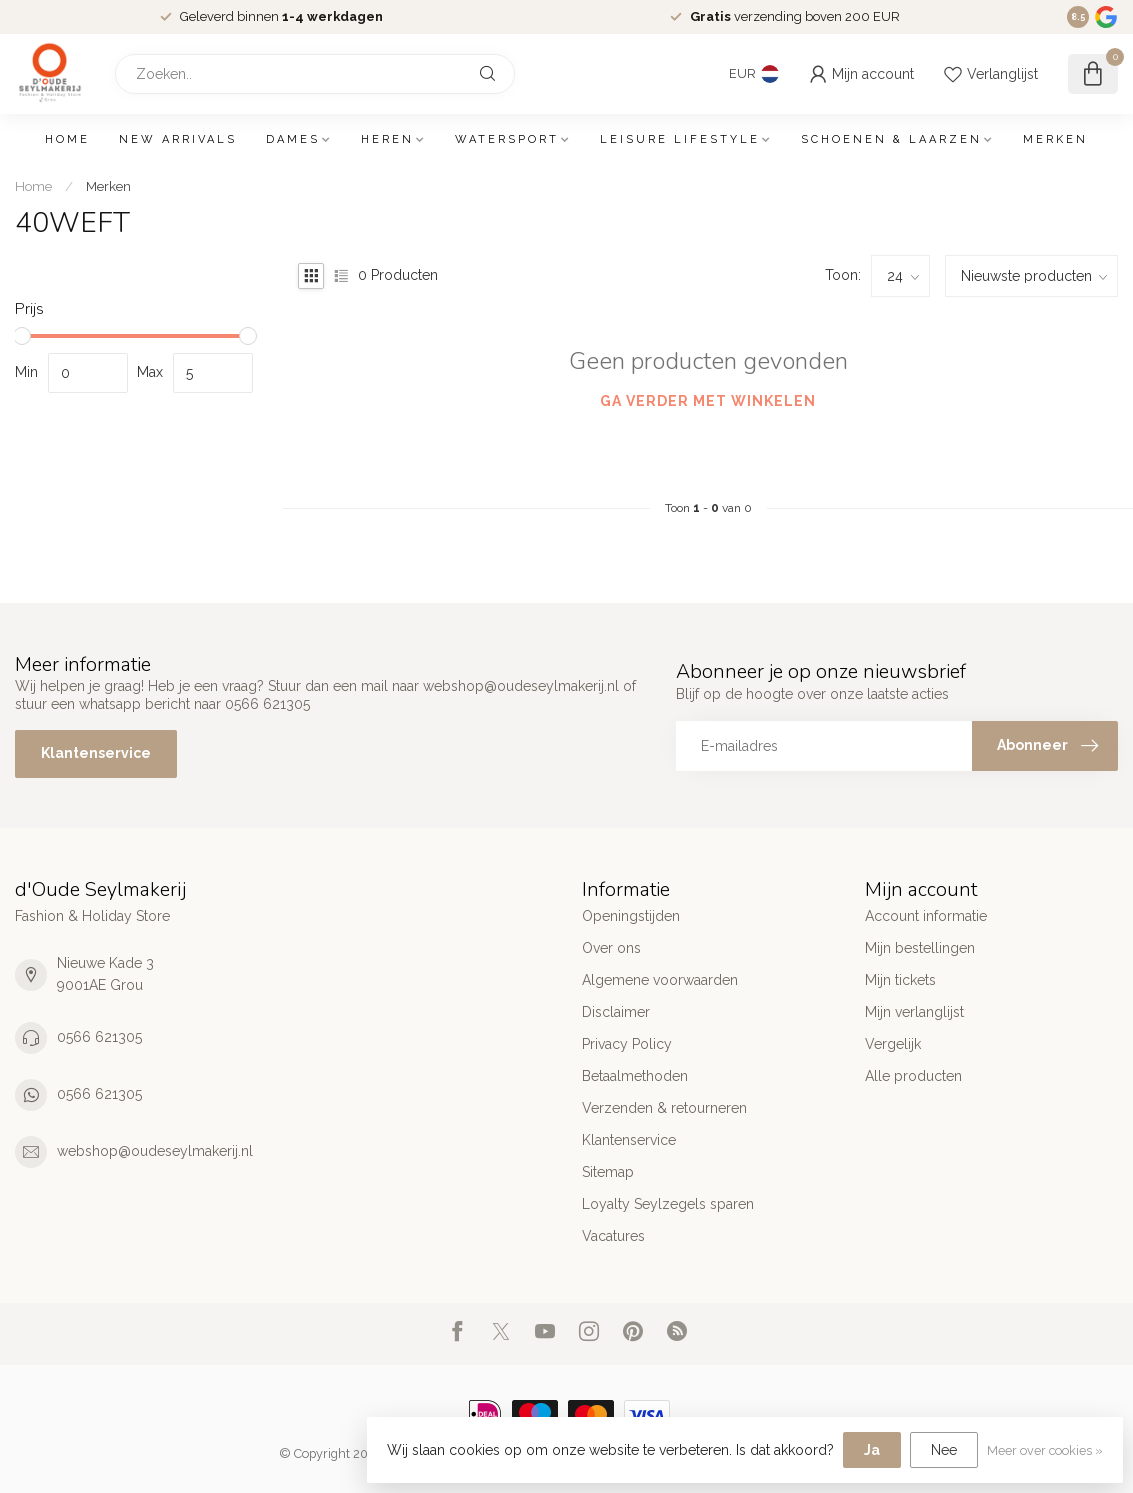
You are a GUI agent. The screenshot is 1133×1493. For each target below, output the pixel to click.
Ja (872, 1450)
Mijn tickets (900, 980)
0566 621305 (99, 1037)
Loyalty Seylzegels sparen (668, 1204)
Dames (293, 139)
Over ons (611, 948)
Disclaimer (616, 1012)
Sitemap (608, 1172)
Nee (944, 1450)
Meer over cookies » (1045, 1450)
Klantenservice (96, 753)
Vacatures (613, 1236)
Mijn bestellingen (920, 948)
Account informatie (926, 916)
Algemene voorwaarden (660, 980)
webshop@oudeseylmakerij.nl (155, 1151)
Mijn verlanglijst (914, 1012)
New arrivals (178, 139)
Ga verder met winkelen (708, 401)
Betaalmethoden (635, 1076)
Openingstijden (631, 916)
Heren (387, 139)
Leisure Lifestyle (680, 139)
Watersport (507, 139)
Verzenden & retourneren (664, 1108)
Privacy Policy (627, 1044)
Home (67, 139)
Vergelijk (893, 1044)
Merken (1055, 139)
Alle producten (913, 1076)
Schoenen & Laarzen (891, 139)
